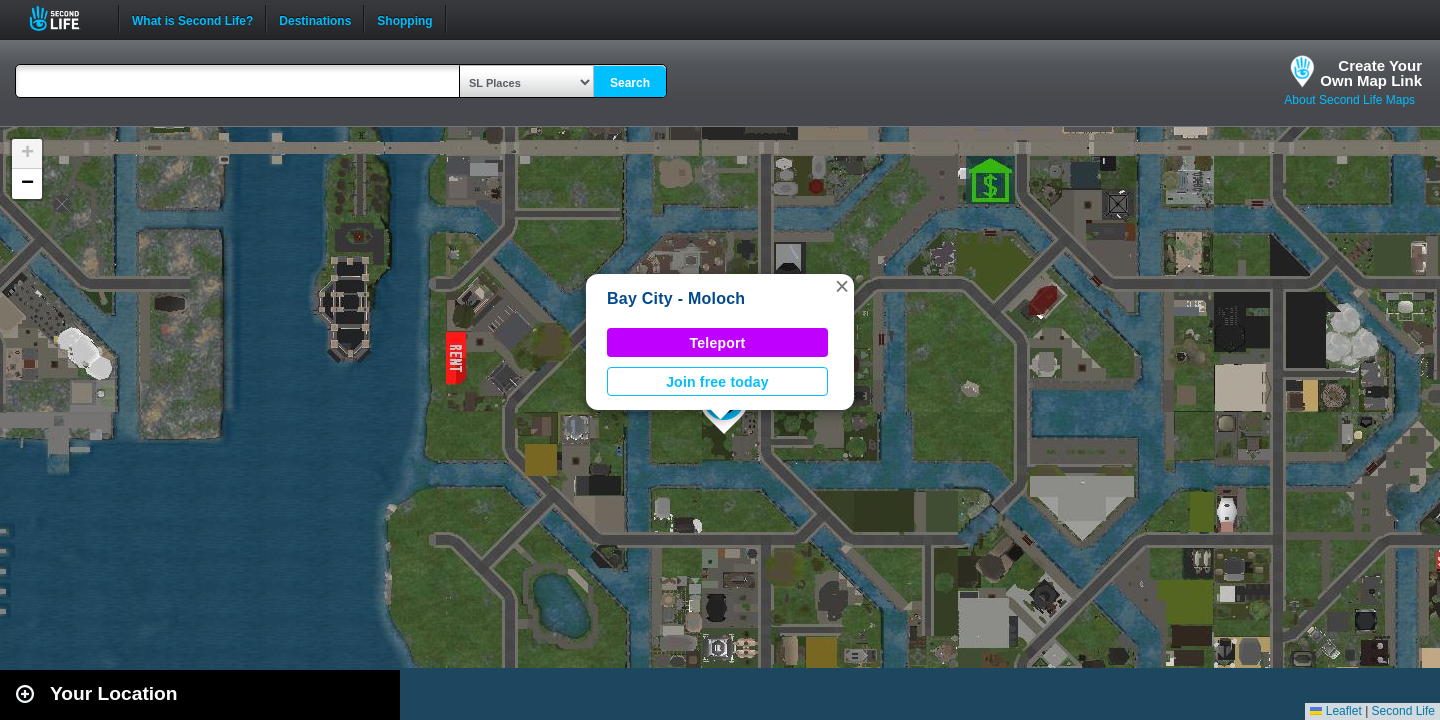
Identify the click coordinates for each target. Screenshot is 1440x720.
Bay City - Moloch (676, 298)
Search (630, 83)
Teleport (718, 343)
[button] (842, 286)
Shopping (404, 19)
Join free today (717, 382)
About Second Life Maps (1349, 100)
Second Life (65, 18)
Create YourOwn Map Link (1371, 73)
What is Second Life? (192, 19)
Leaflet (1335, 711)
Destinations (315, 19)
